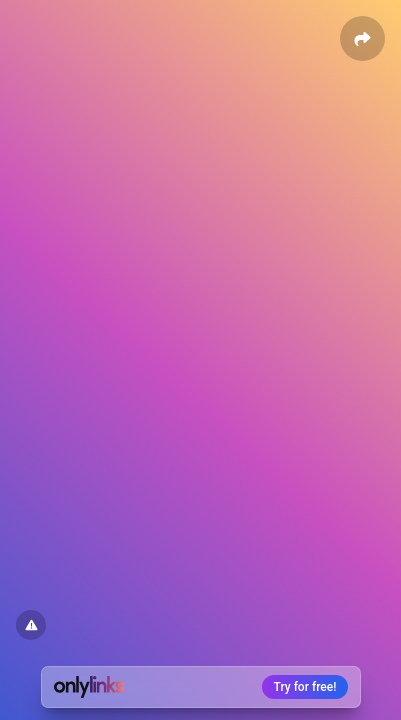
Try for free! (305, 687)
